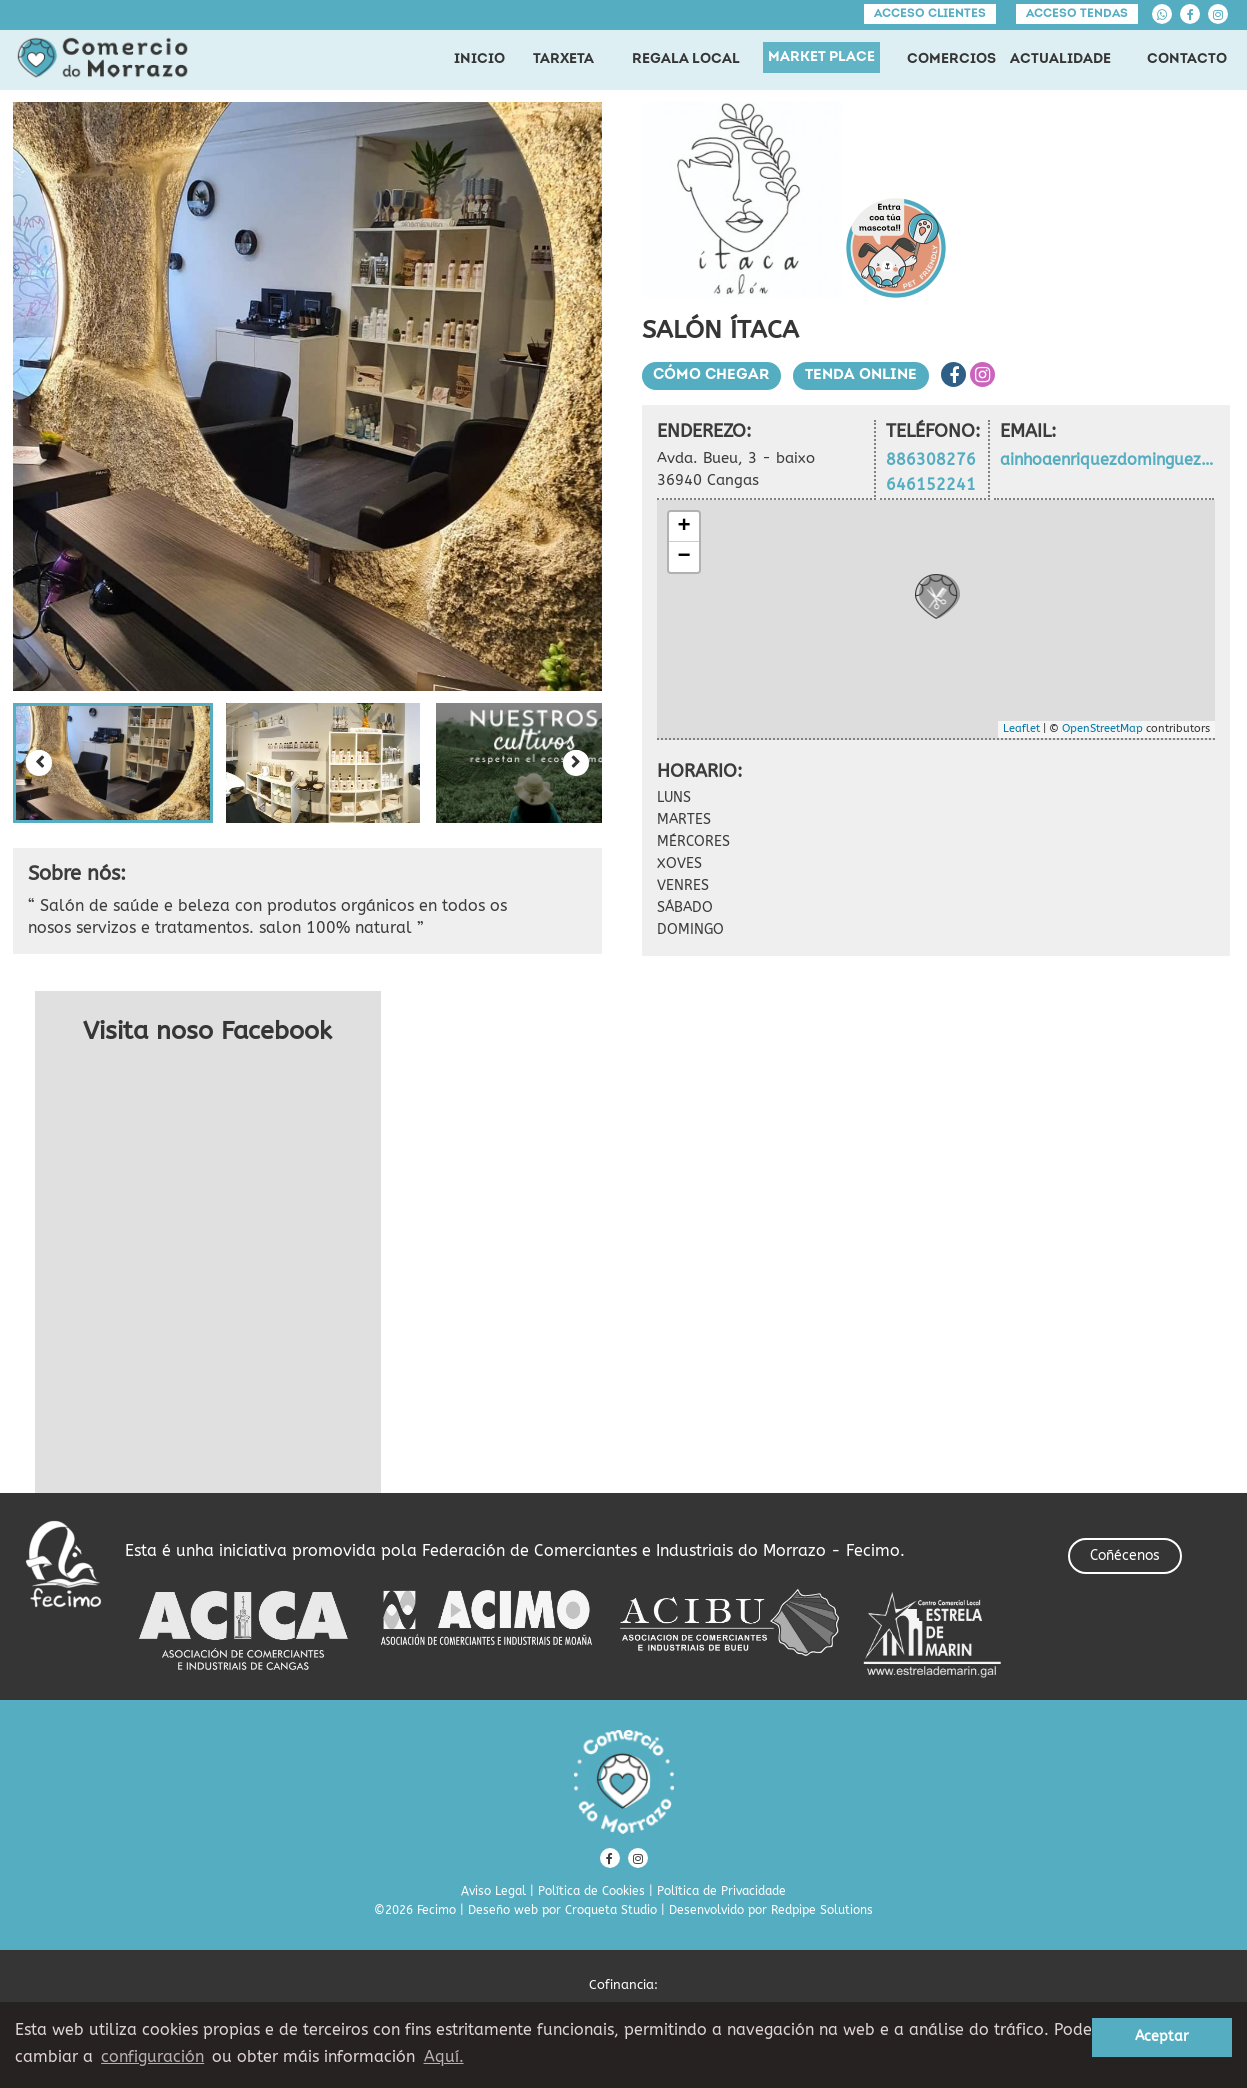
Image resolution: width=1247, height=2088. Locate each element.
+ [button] (683, 527)
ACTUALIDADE (1060, 59)
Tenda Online (862, 375)
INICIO (479, 59)
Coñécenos (1125, 1555)
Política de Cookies (591, 1891)
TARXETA (563, 59)
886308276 (931, 459)
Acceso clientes (930, 14)
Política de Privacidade (721, 1891)
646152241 (931, 484)
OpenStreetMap (1102, 728)
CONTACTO (1187, 59)
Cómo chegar (712, 375)
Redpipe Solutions (822, 1910)
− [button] (683, 557)
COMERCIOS (951, 59)
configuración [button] (152, 2056)
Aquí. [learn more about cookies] (444, 2056)
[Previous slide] (39, 763)
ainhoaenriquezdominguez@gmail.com (1107, 459)
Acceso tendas (1077, 14)
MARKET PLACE (821, 57)
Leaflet (1021, 728)
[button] (113, 763)
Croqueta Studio (611, 1910)
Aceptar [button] (1162, 2036)
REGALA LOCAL (686, 59)
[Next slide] (576, 763)
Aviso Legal (493, 1891)
